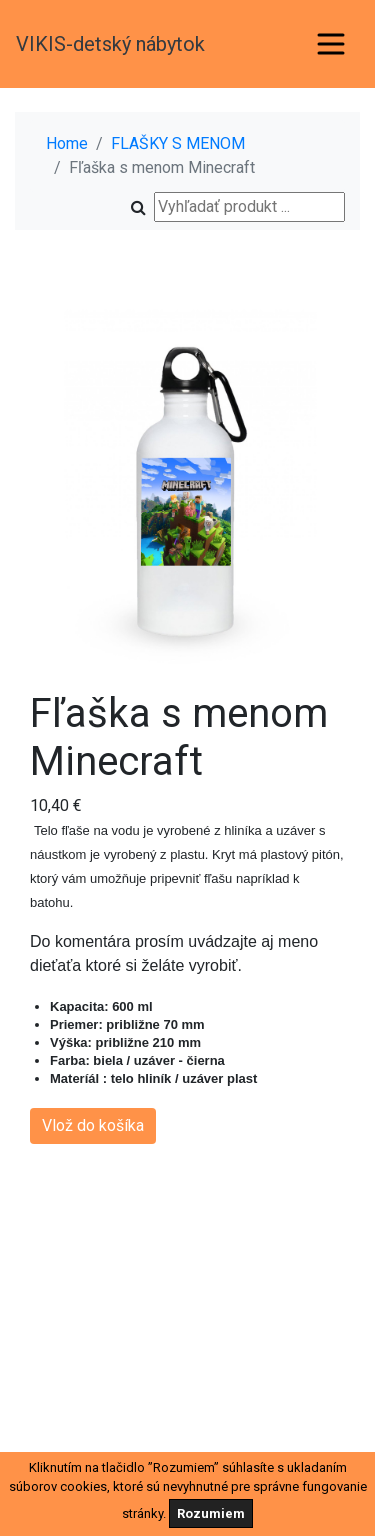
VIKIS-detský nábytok (110, 44)
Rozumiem (211, 1513)
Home (67, 143)
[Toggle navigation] (331, 44)
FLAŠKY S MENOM (178, 143)
